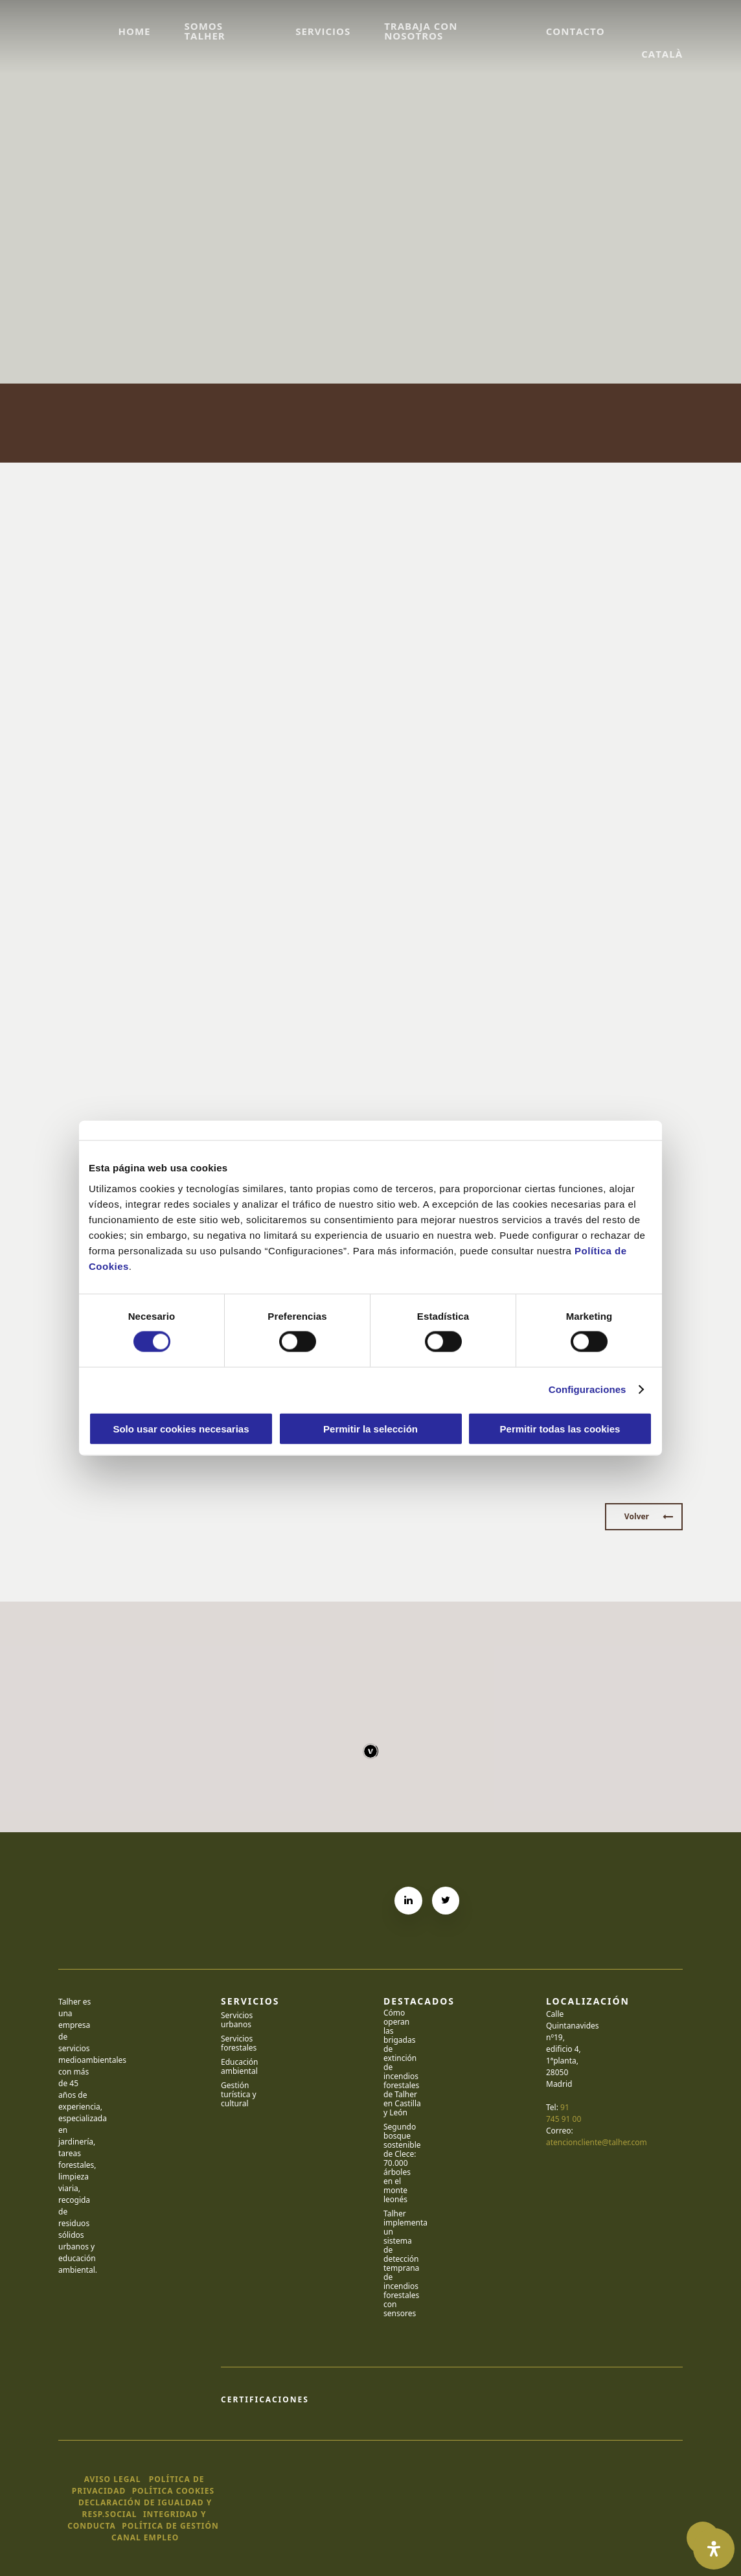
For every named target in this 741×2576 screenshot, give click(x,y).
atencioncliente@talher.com (596, 2142)
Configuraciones (587, 1389)
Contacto (575, 31)
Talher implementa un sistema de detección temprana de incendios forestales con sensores (402, 2263)
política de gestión (170, 2525)
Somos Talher (204, 31)
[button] (644, 1516)
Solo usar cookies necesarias (181, 1428)
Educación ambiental (239, 2067)
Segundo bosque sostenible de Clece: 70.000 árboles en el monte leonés (402, 2163)
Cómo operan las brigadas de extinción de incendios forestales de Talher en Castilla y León (402, 2062)
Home (134, 31)
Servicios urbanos (237, 2020)
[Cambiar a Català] (661, 30)
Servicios (322, 31)
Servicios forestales (238, 2043)
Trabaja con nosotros (420, 31)
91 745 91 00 (563, 2113)
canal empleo (145, 2537)
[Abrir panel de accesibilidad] (714, 2549)
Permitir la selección (370, 1428)
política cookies (173, 2490)
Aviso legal (112, 2479)
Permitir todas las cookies (560, 1428)
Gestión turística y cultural (238, 2094)
